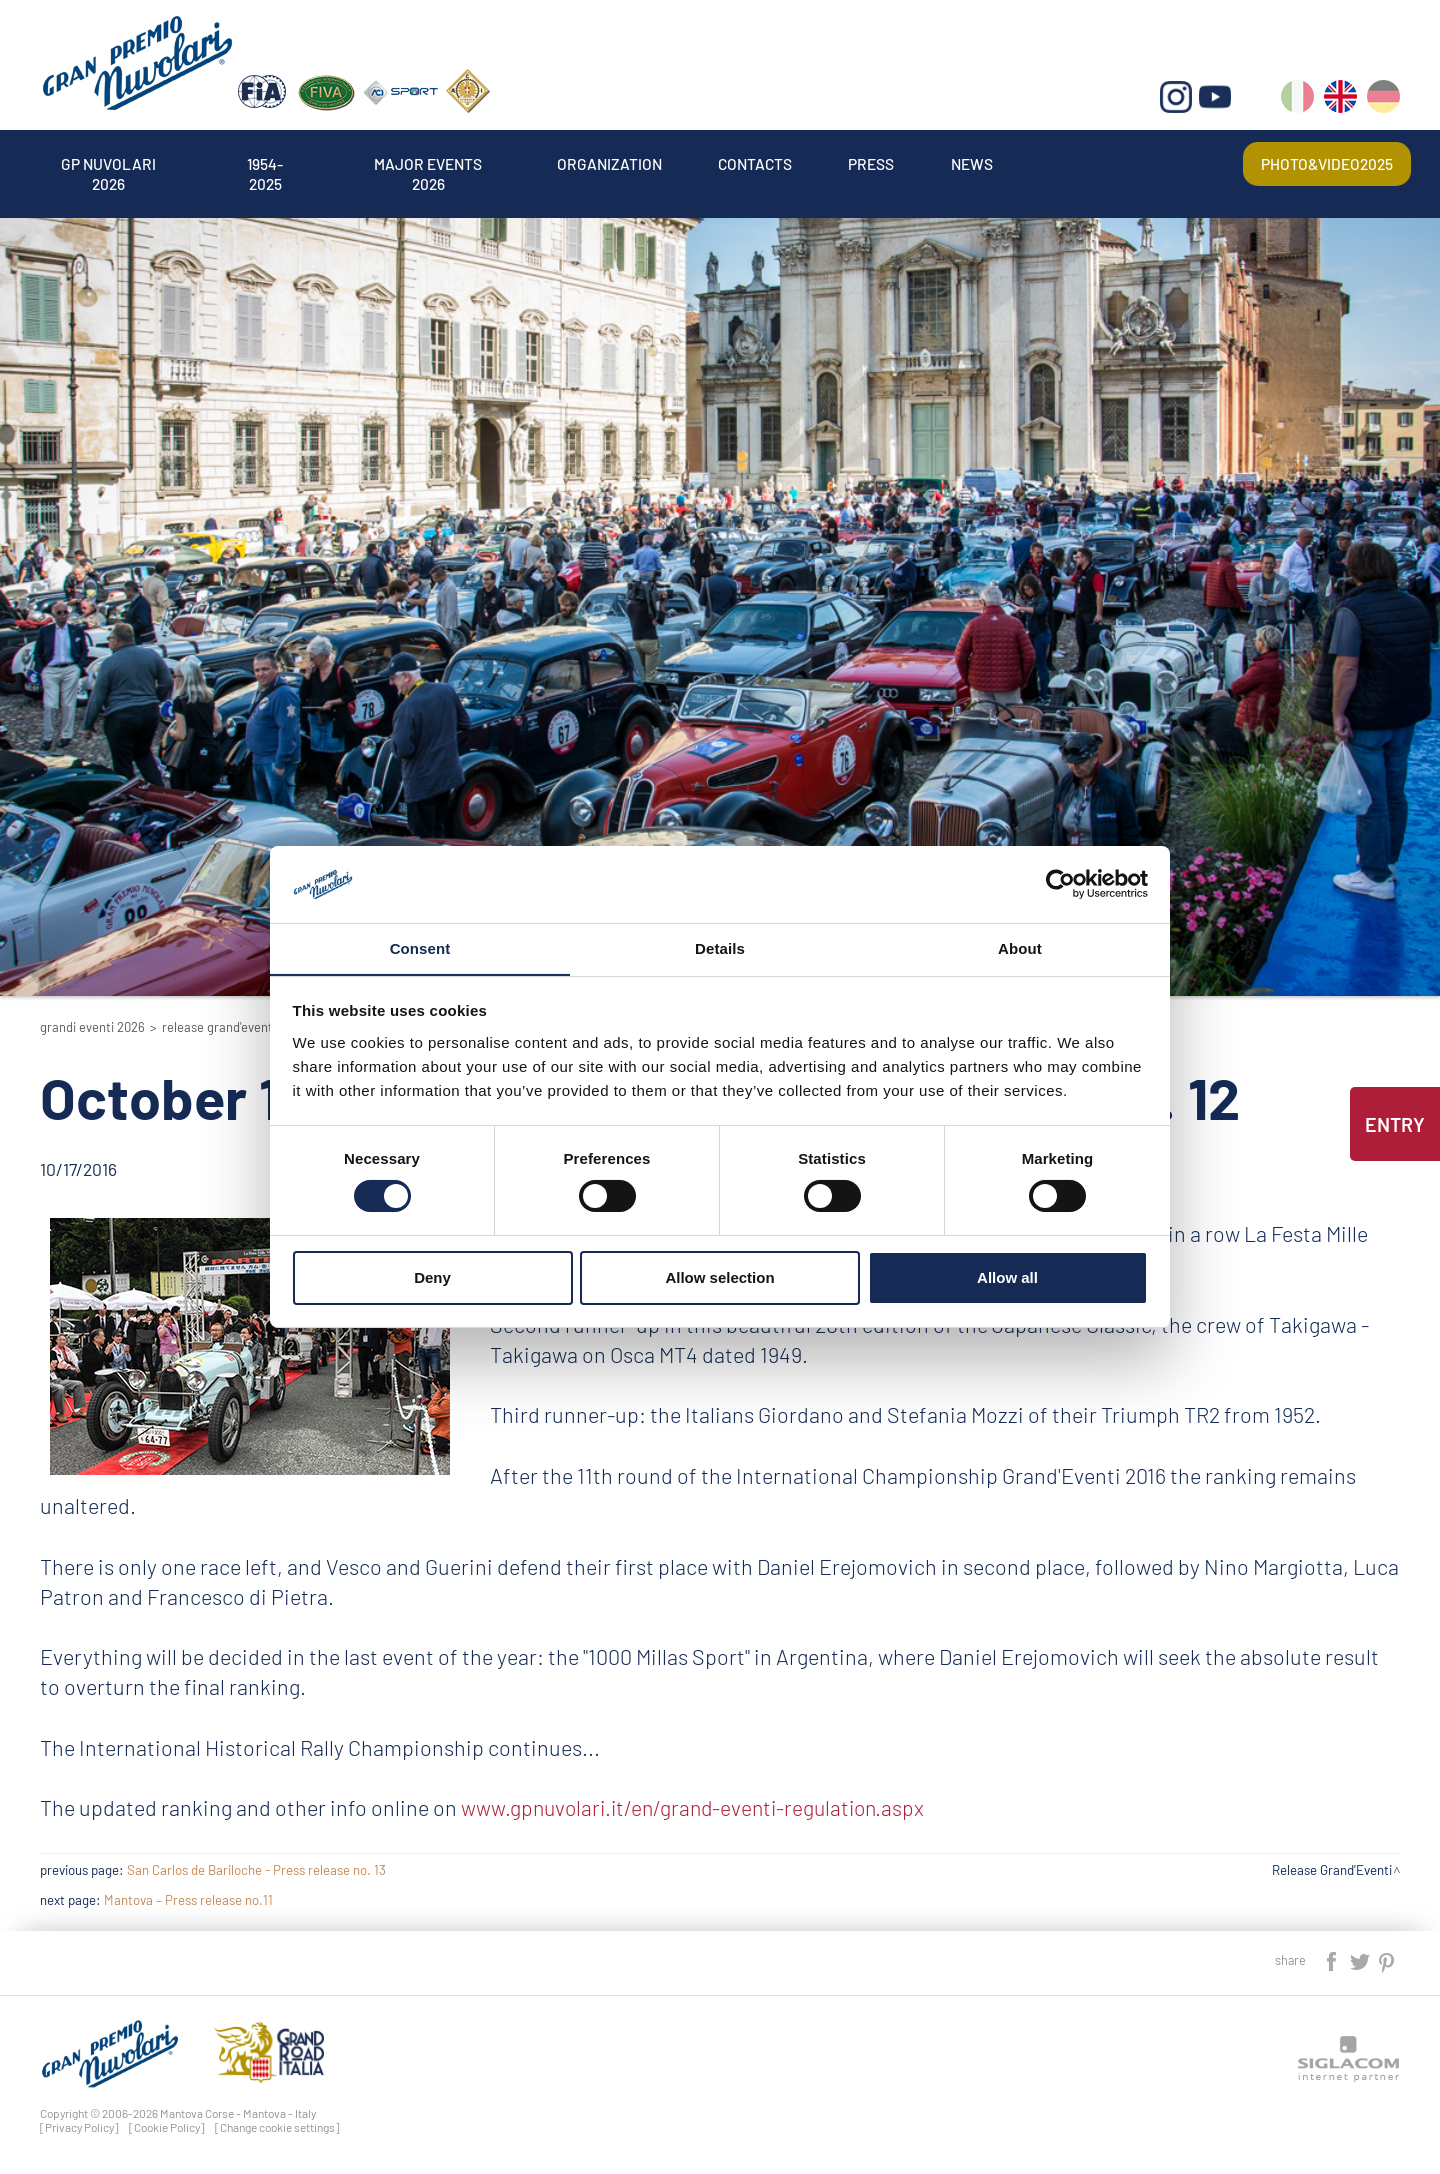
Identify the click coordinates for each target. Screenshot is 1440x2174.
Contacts (774, 163)
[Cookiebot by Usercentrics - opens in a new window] (1060, 884)
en (1340, 100)
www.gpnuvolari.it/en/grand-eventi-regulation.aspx (699, 1807)
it (1297, 100)
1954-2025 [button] (272, 163)
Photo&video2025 (1325, 163)
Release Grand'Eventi (219, 1027)
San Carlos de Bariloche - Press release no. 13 (256, 1870)
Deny (432, 1277)
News (995, 163)
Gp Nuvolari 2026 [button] (111, 163)
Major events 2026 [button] (440, 163)
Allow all (1007, 1277)
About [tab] (1020, 947)
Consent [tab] (420, 947)
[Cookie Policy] (167, 2127)
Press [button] (894, 163)
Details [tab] (720, 947)
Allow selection (719, 1277)
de (1383, 100)
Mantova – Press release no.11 (188, 1900)
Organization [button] (625, 163)
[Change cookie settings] (277, 2127)
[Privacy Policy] (79, 2127)
